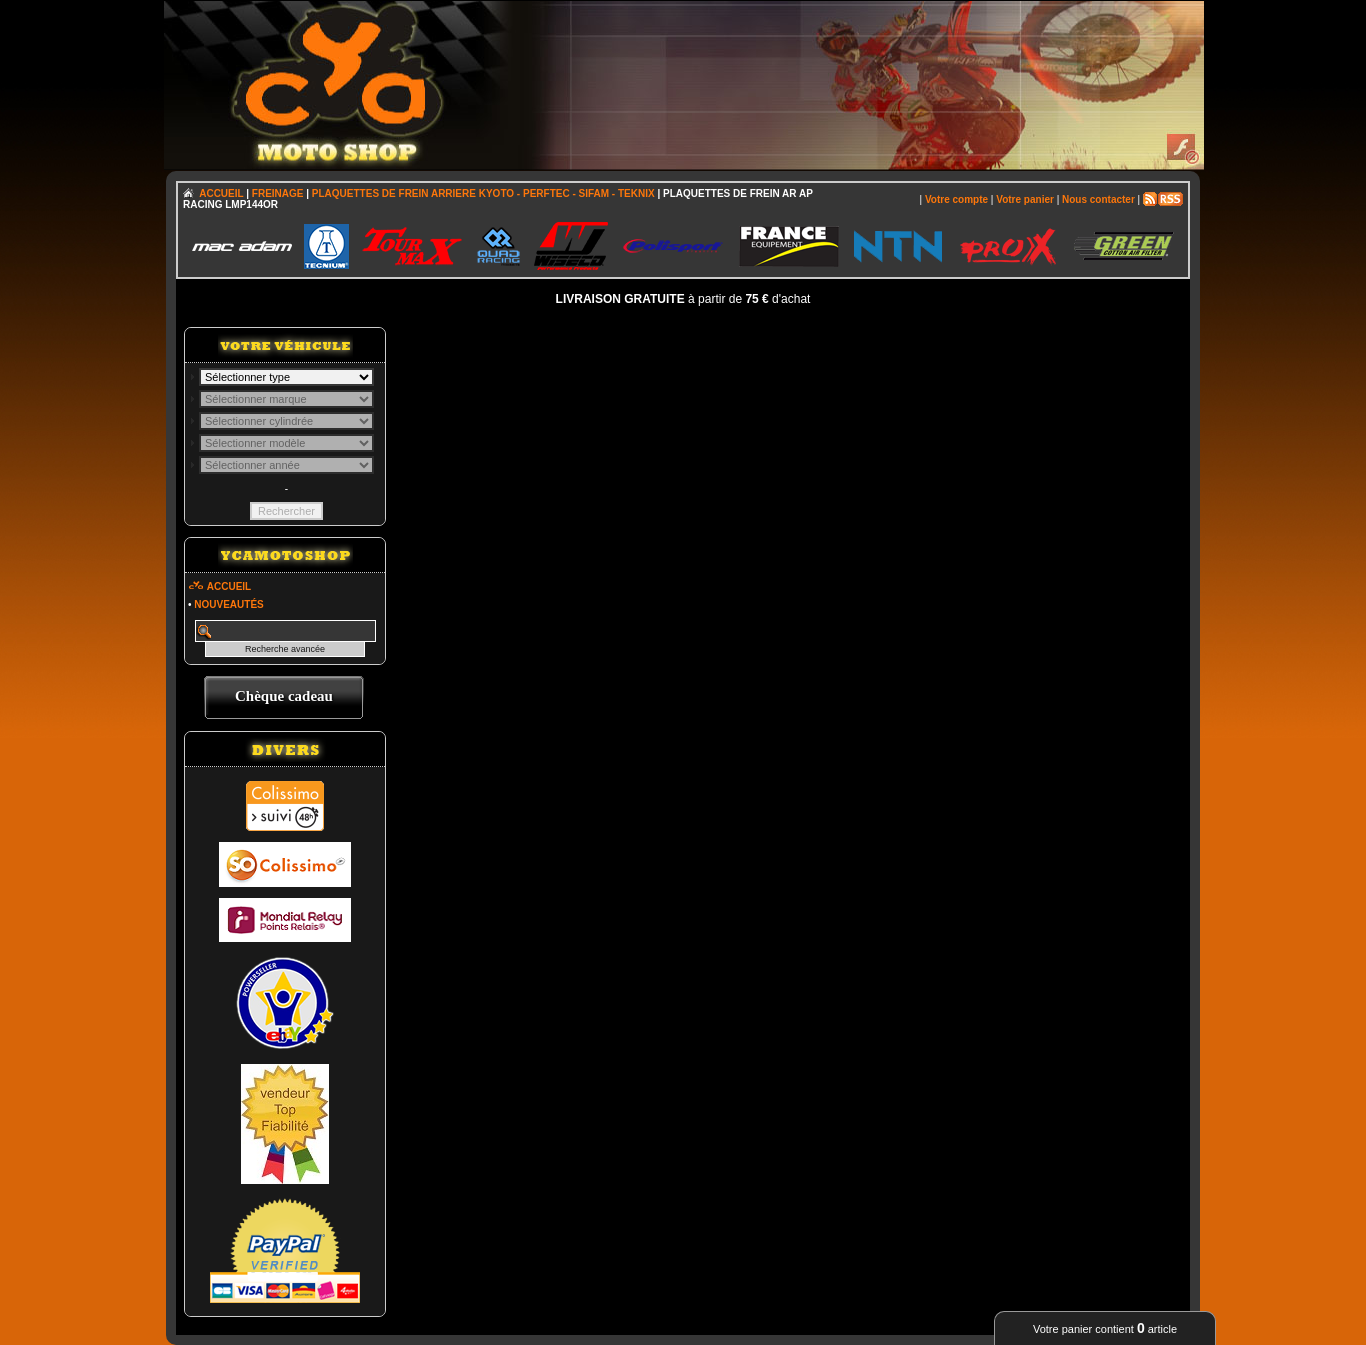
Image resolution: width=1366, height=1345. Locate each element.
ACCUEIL (221, 193)
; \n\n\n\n (286, 377)
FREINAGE (278, 193)
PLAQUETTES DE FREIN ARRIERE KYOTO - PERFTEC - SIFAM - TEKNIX (483, 193)
